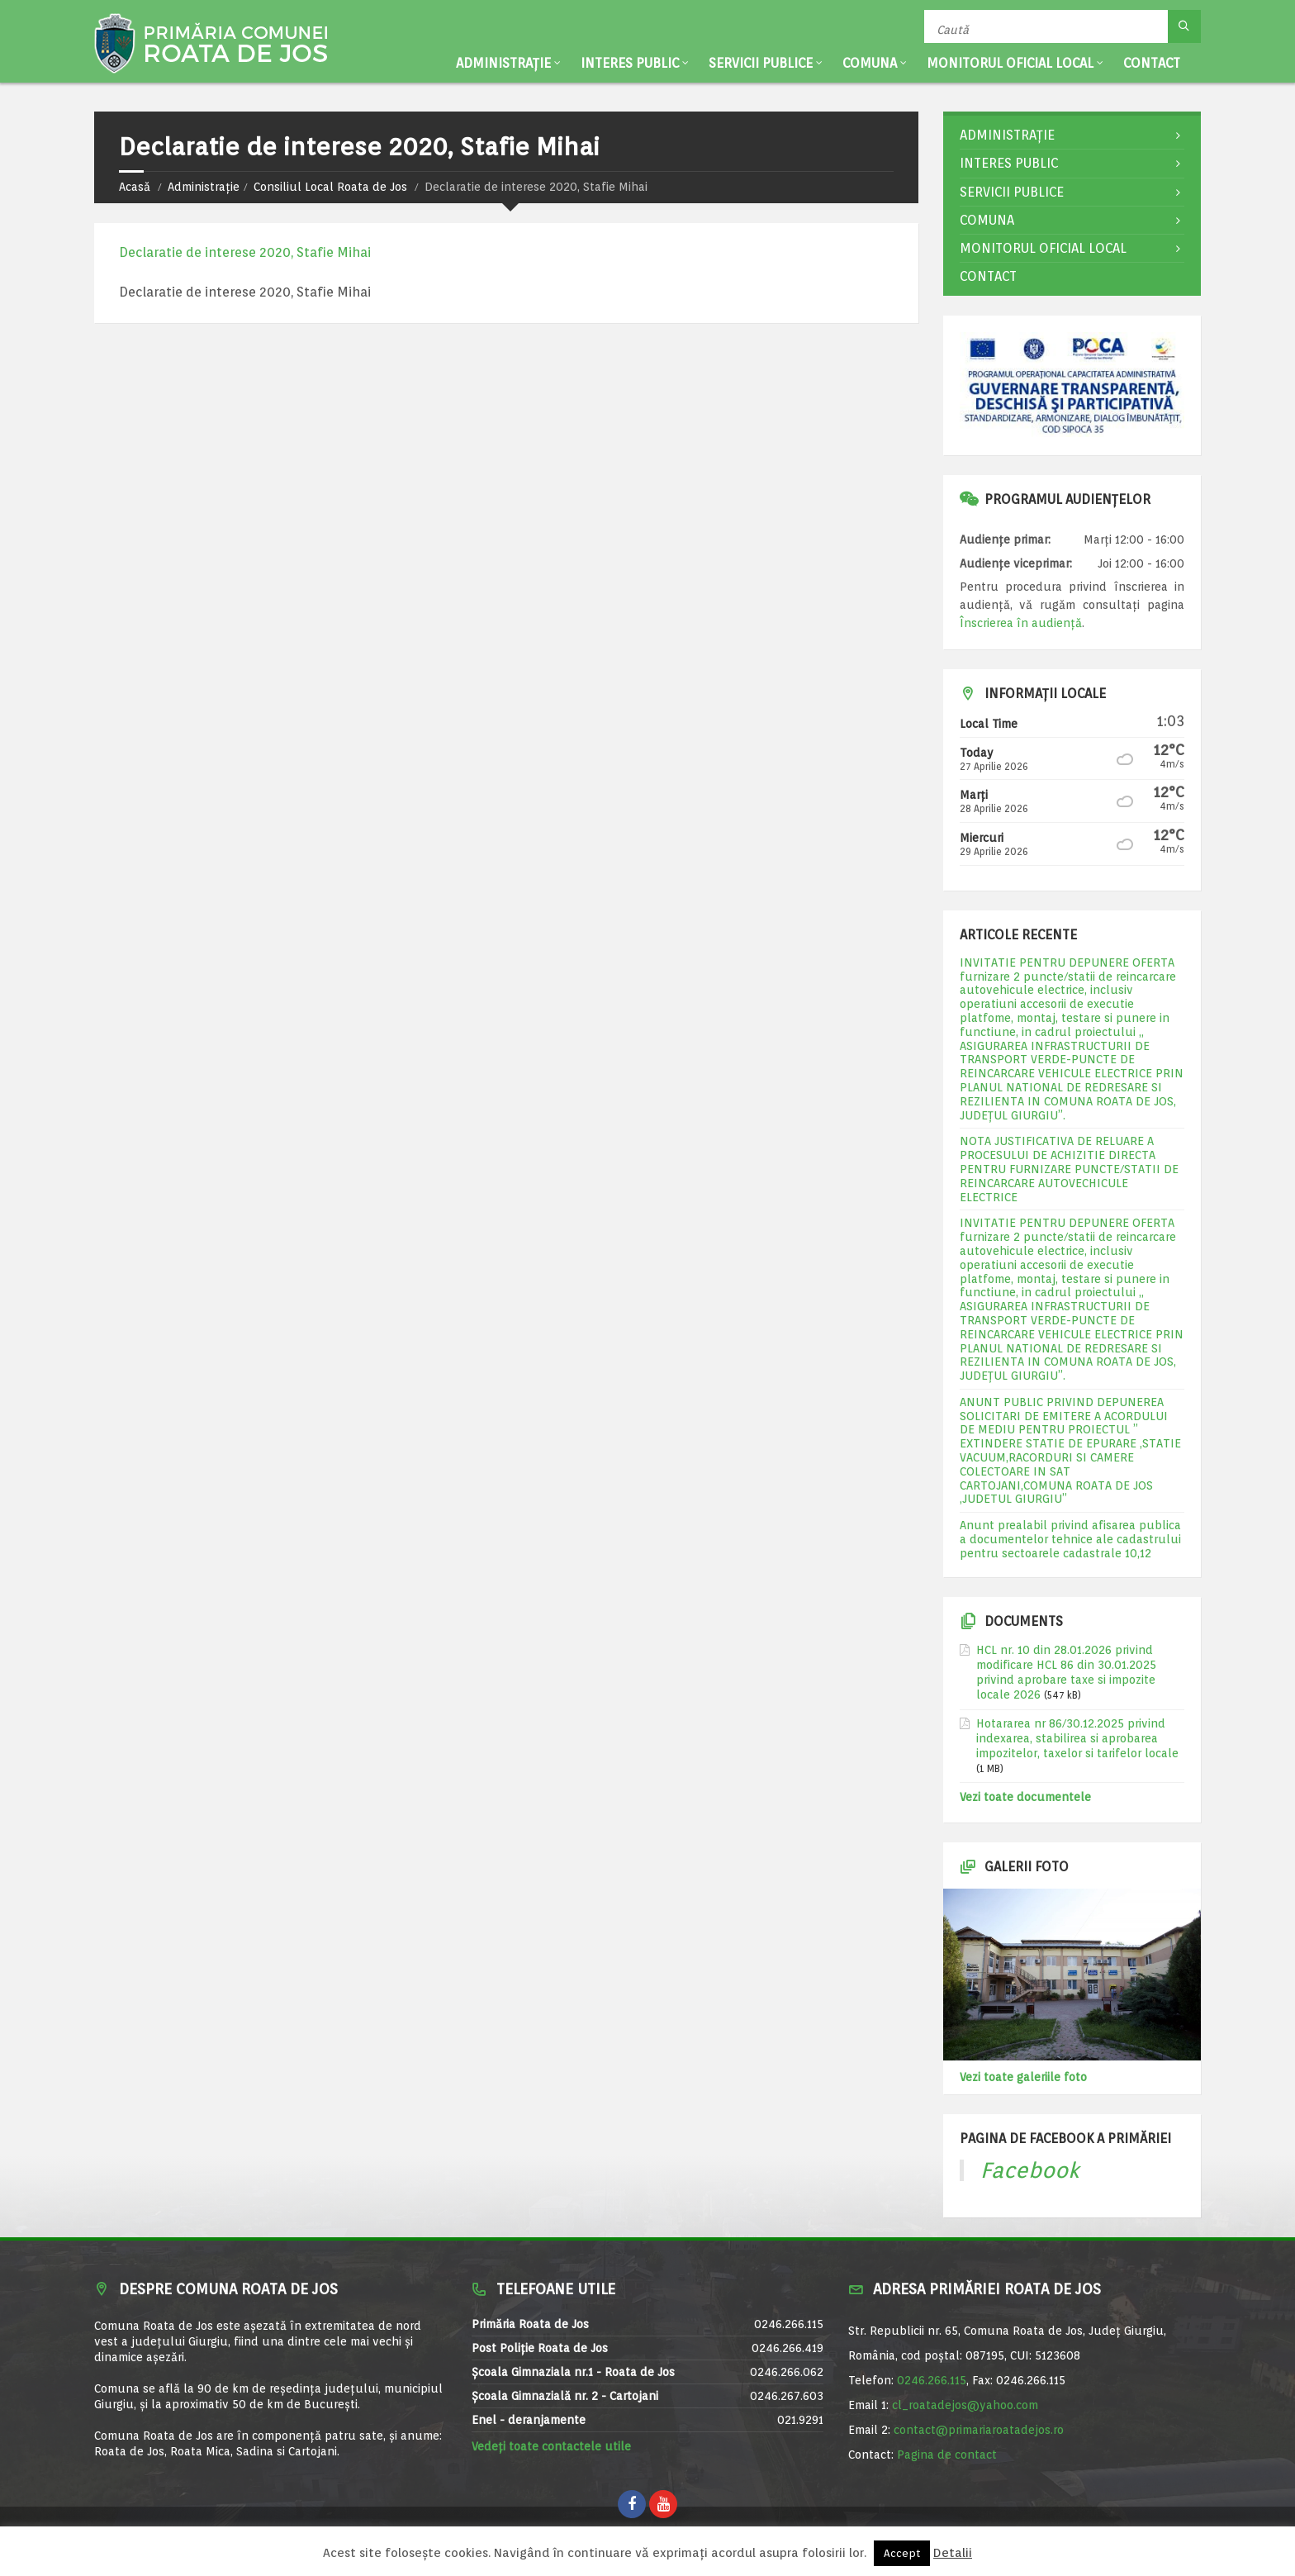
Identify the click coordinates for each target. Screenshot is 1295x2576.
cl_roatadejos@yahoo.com (965, 2405)
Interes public (630, 63)
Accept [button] (902, 2553)
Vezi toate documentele (1025, 1797)
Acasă (134, 186)
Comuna (869, 63)
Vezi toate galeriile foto (1023, 2077)
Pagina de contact (947, 2454)
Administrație (503, 63)
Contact (1151, 63)
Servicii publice (761, 63)
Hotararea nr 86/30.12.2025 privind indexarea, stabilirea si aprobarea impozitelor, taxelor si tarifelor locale (1077, 1738)
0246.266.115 (931, 2380)
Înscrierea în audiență (1021, 623)
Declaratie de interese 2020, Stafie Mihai (245, 252)
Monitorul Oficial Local (1010, 63)
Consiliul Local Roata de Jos (330, 186)
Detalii (952, 2552)
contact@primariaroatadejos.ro (979, 2429)
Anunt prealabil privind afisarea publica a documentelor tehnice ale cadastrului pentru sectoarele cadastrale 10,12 (1070, 1539)
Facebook (1029, 2170)
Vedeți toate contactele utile (551, 2446)
